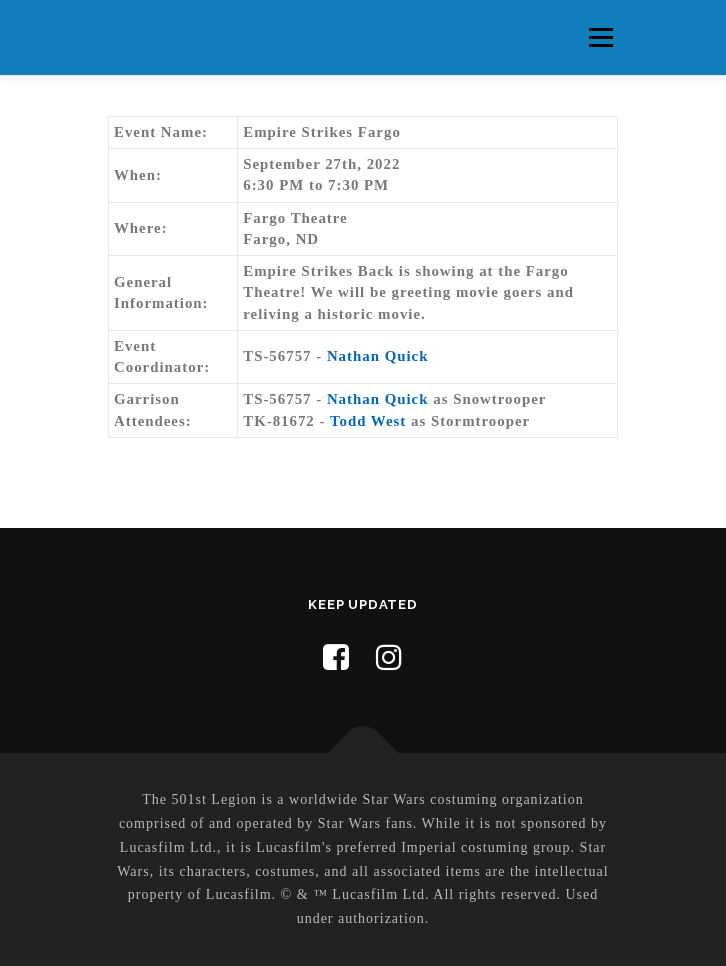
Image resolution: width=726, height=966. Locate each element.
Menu (600, 37)
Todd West (368, 421)
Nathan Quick (378, 356)
